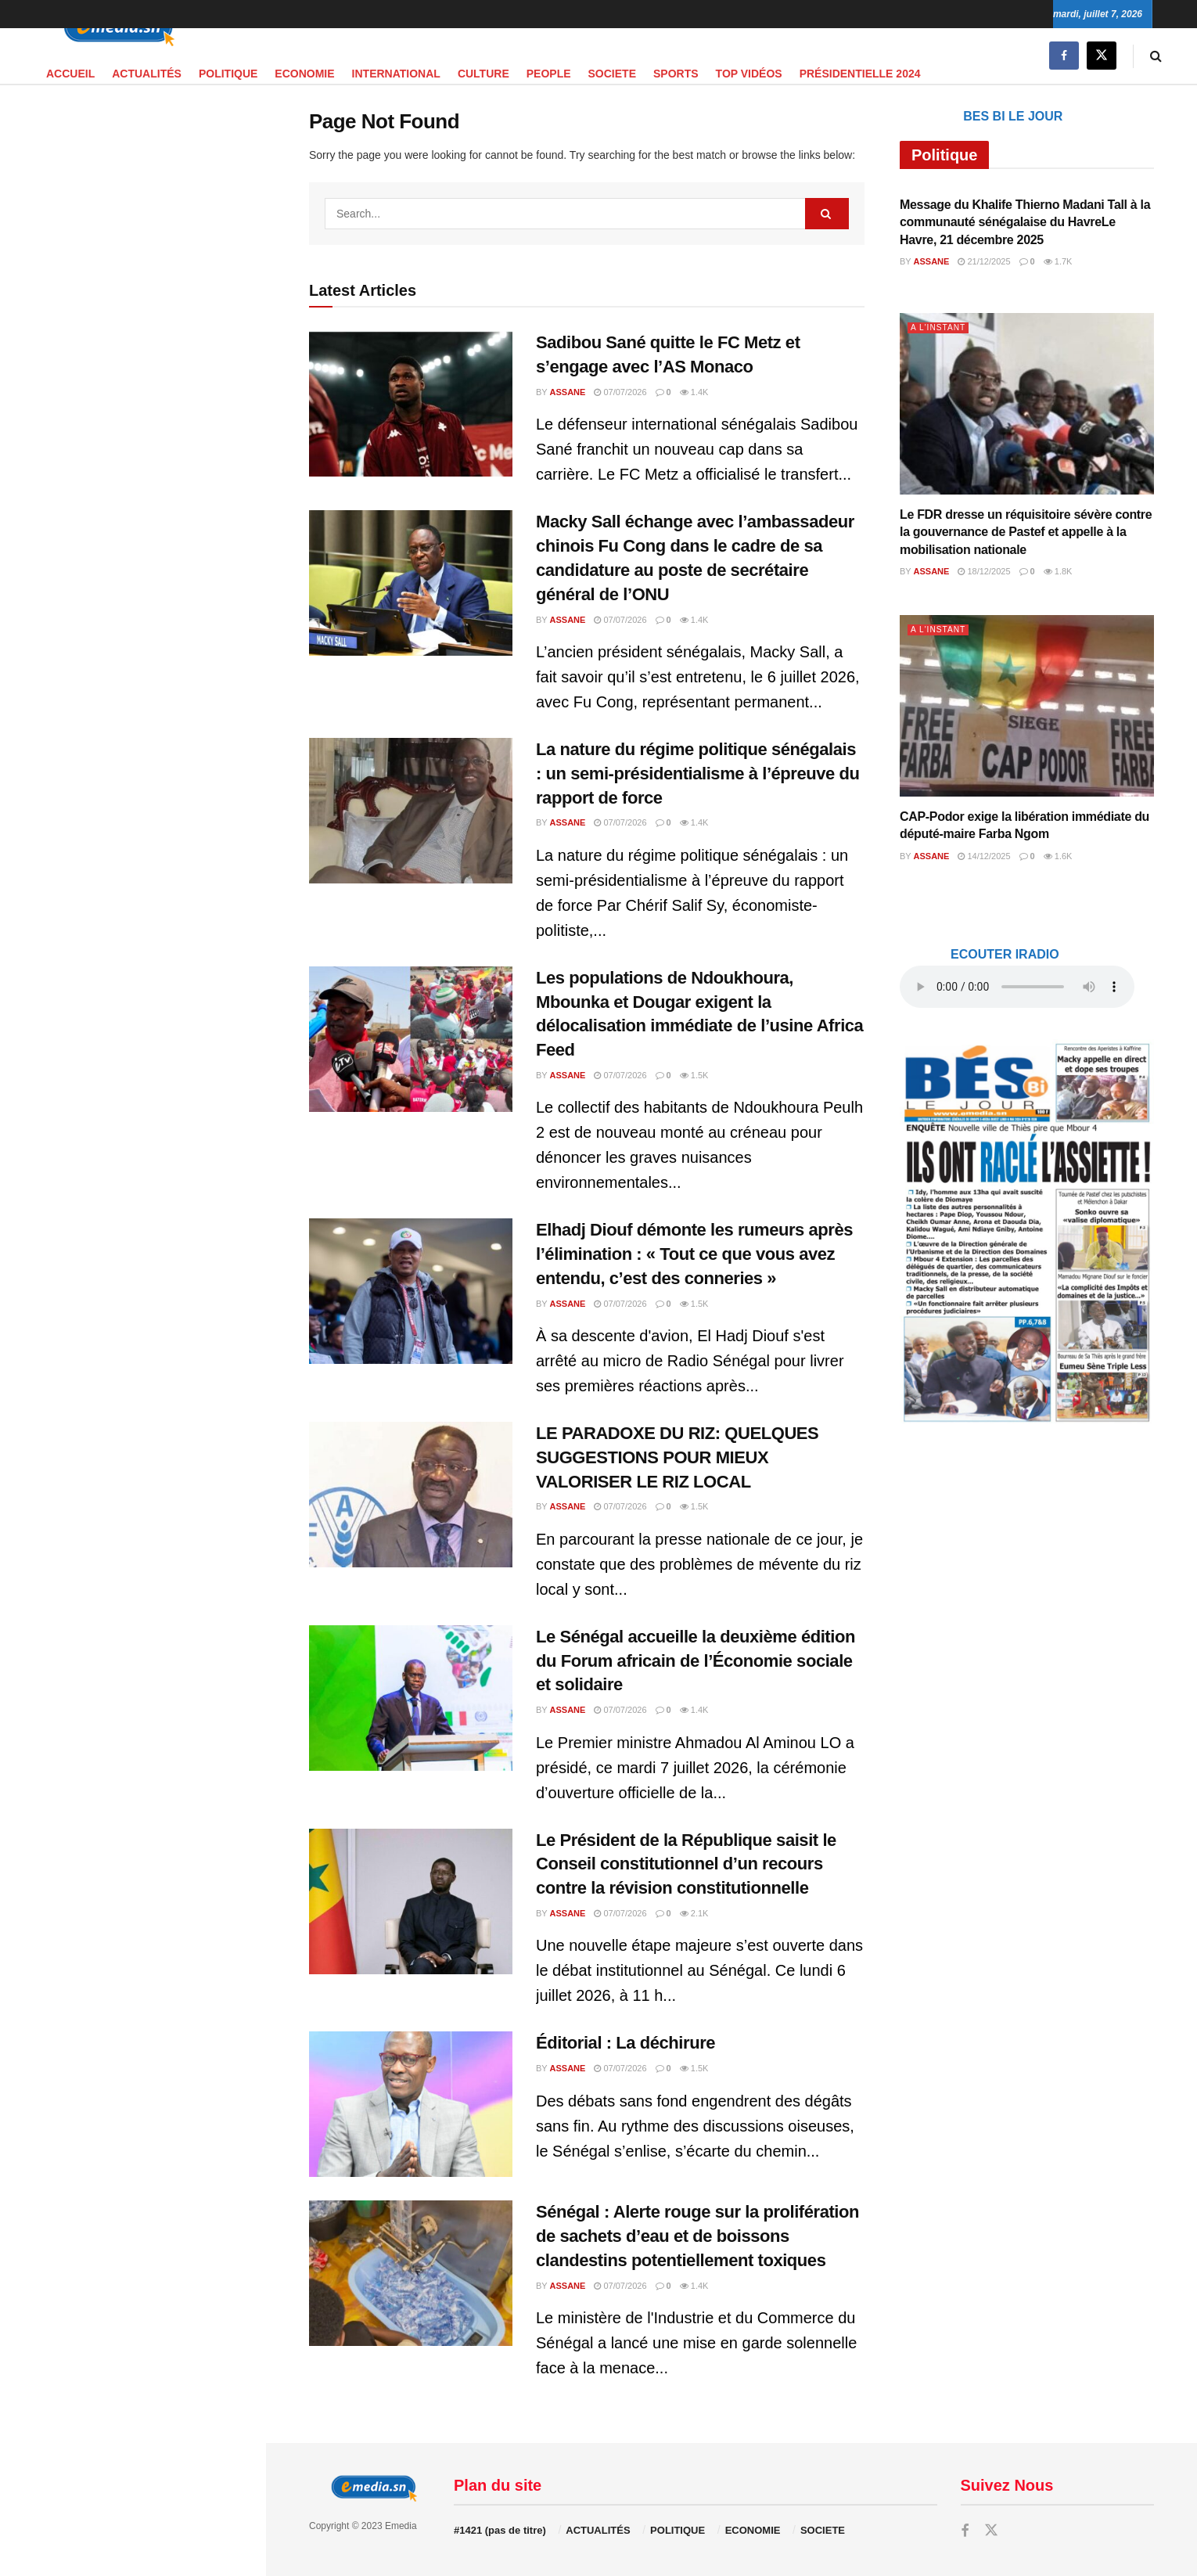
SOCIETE (612, 73)
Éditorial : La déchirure (625, 2043)
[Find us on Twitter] (1101, 56)
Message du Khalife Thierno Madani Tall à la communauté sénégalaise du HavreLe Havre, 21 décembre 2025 (1025, 222)
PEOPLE (549, 73)
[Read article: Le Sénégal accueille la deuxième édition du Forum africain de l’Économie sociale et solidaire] (410, 1698)
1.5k (694, 1075)
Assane (568, 392)
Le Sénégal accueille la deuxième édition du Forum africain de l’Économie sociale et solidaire (695, 1661)
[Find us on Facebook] (1064, 56)
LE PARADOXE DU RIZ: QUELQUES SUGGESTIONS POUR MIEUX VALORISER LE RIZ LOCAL (677, 1457)
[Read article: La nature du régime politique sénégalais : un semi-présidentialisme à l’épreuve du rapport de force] (410, 810)
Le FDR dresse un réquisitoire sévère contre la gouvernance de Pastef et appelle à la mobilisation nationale (1026, 532)
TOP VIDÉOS (749, 73)
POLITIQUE (228, 73)
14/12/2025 (984, 856)
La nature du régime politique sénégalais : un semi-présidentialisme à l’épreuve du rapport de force (698, 773)
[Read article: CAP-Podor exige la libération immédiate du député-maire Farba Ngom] (1027, 706)
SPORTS (676, 73)
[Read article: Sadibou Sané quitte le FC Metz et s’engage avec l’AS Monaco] (410, 404)
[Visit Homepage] (113, 28)
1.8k (1058, 571)
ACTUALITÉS (147, 73)
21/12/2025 (984, 261)
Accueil (70, 73)
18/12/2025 (984, 571)
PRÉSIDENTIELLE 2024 (860, 73)
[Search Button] (1156, 56)
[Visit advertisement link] (132, 396)
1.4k (694, 392)
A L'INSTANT (940, 327)
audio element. (117, 144)
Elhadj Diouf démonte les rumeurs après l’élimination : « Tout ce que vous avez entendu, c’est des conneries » (694, 1254)
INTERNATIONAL (396, 73)
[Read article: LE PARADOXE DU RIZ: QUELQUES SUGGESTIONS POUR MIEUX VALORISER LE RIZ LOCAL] (410, 1494)
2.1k (694, 1913)
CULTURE (483, 73)
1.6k (1058, 856)
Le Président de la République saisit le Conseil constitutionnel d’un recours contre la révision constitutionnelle (686, 1864)
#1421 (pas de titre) (500, 2530)
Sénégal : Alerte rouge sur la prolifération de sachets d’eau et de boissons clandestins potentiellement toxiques (697, 2236)
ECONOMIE (304, 73)
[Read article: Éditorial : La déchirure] (410, 2104)
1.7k (1058, 261)
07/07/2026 (620, 392)
